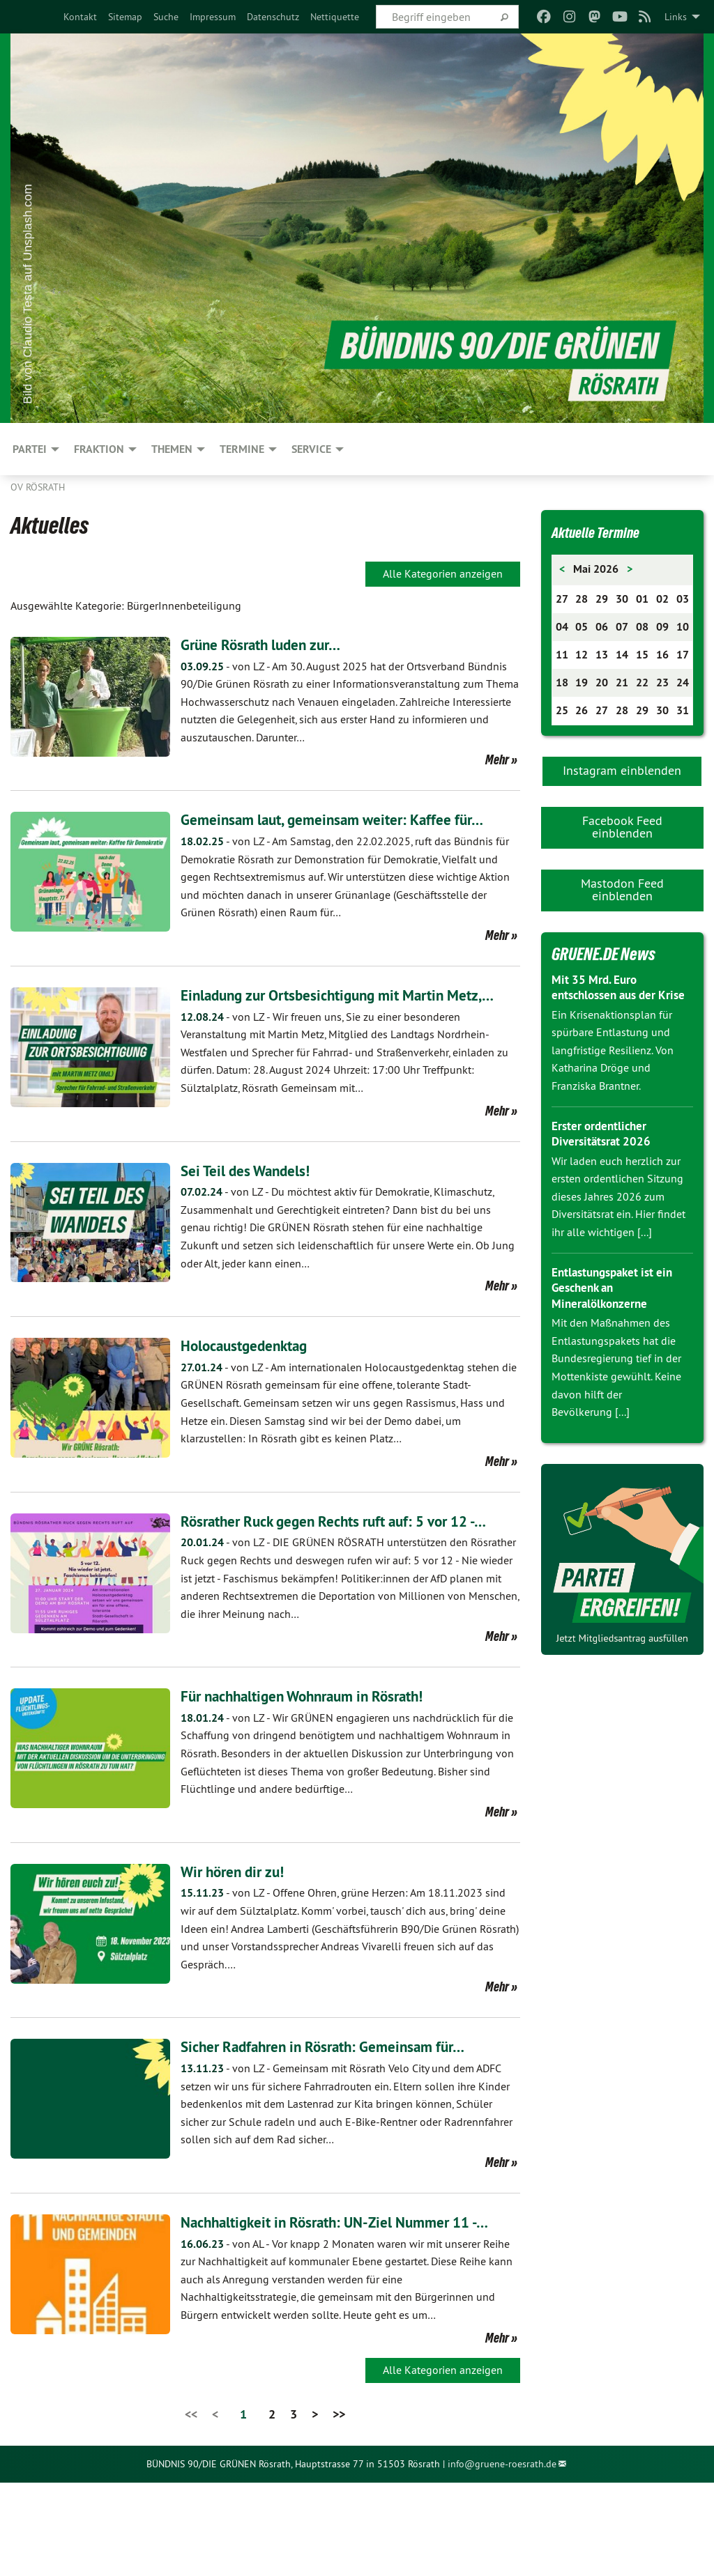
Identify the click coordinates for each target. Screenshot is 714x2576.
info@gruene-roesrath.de (502, 2558)
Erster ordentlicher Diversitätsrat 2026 (603, 1149)
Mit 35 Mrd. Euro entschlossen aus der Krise (608, 995)
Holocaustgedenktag (254, 1392)
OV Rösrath (37, 487)
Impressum (213, 16)
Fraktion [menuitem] (99, 449)
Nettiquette (334, 16)
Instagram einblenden (622, 770)
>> (339, 2507)
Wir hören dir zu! (240, 1941)
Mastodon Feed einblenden (622, 889)
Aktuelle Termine (605, 531)
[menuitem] (80, 16)
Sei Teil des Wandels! (254, 1217)
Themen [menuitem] (171, 449)
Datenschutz (273, 16)
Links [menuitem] (675, 16)
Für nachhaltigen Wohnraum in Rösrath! (321, 1766)
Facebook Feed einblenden (622, 826)
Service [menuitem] (311, 449)
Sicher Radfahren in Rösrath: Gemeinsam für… (342, 2116)
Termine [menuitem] (242, 449)
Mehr (497, 759)
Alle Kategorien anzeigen (443, 573)
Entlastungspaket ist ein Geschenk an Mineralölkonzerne (617, 1303)
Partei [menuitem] (30, 449)
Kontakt (80, 16)
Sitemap (125, 16)
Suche (165, 16)
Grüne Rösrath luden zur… (273, 644)
